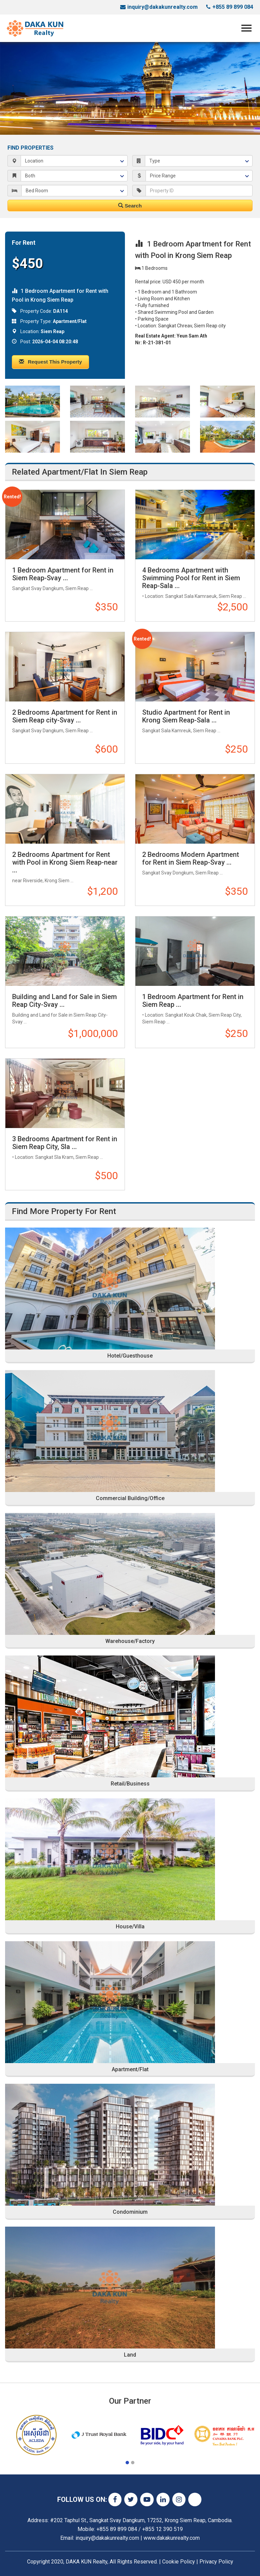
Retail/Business (130, 1784)
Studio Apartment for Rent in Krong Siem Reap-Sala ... (186, 716)
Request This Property (50, 362)
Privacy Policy (216, 2561)
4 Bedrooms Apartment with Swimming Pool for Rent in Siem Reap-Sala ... (191, 578)
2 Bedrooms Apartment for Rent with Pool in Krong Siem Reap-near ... (64, 862)
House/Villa (130, 1927)
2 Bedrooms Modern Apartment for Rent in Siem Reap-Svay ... (190, 858)
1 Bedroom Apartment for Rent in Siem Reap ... (192, 1001)
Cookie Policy (178, 2561)
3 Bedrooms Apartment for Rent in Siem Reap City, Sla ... (64, 1143)
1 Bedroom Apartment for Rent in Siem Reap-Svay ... (62, 574)
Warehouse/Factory (130, 1641)
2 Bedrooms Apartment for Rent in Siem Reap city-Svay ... (64, 716)
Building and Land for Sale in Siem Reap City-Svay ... (64, 1001)
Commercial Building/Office (130, 1498)
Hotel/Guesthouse (130, 1356)
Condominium (130, 2212)
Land (130, 2355)
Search (130, 206)
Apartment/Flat (130, 2069)
